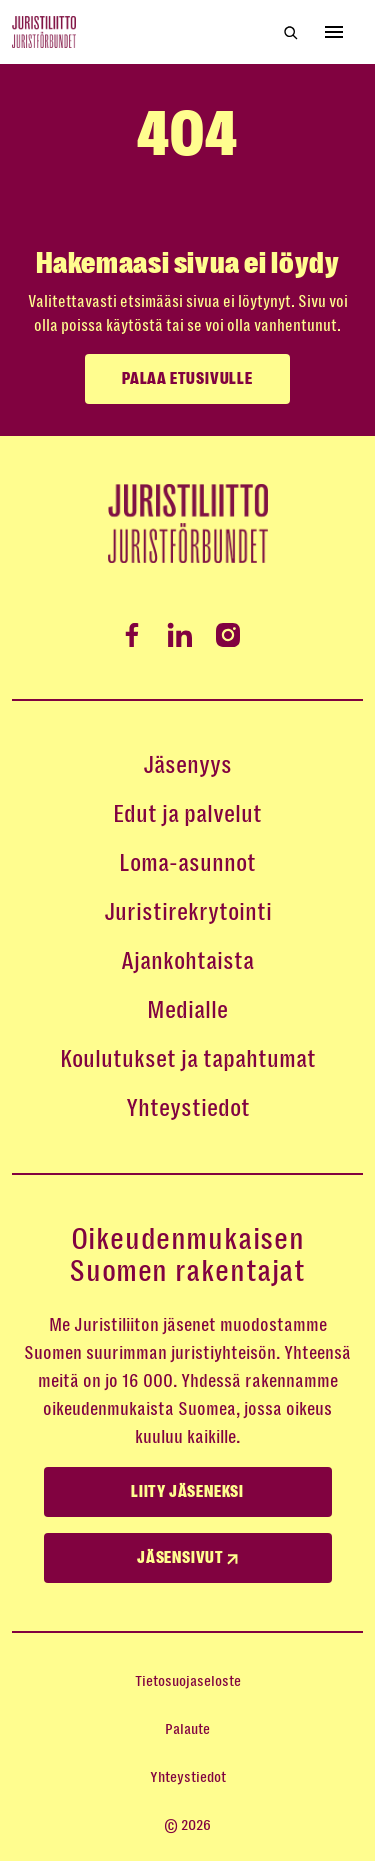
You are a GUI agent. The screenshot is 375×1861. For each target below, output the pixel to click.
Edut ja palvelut (187, 814)
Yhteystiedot (188, 1108)
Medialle (187, 1010)
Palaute (187, 1729)
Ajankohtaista (187, 961)
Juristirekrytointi (188, 912)
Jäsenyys (187, 765)
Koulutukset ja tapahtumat (188, 1059)
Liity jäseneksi (187, 1492)
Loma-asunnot (187, 863)
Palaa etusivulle (187, 379)
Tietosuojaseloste (188, 1681)
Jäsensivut (187, 1558)
